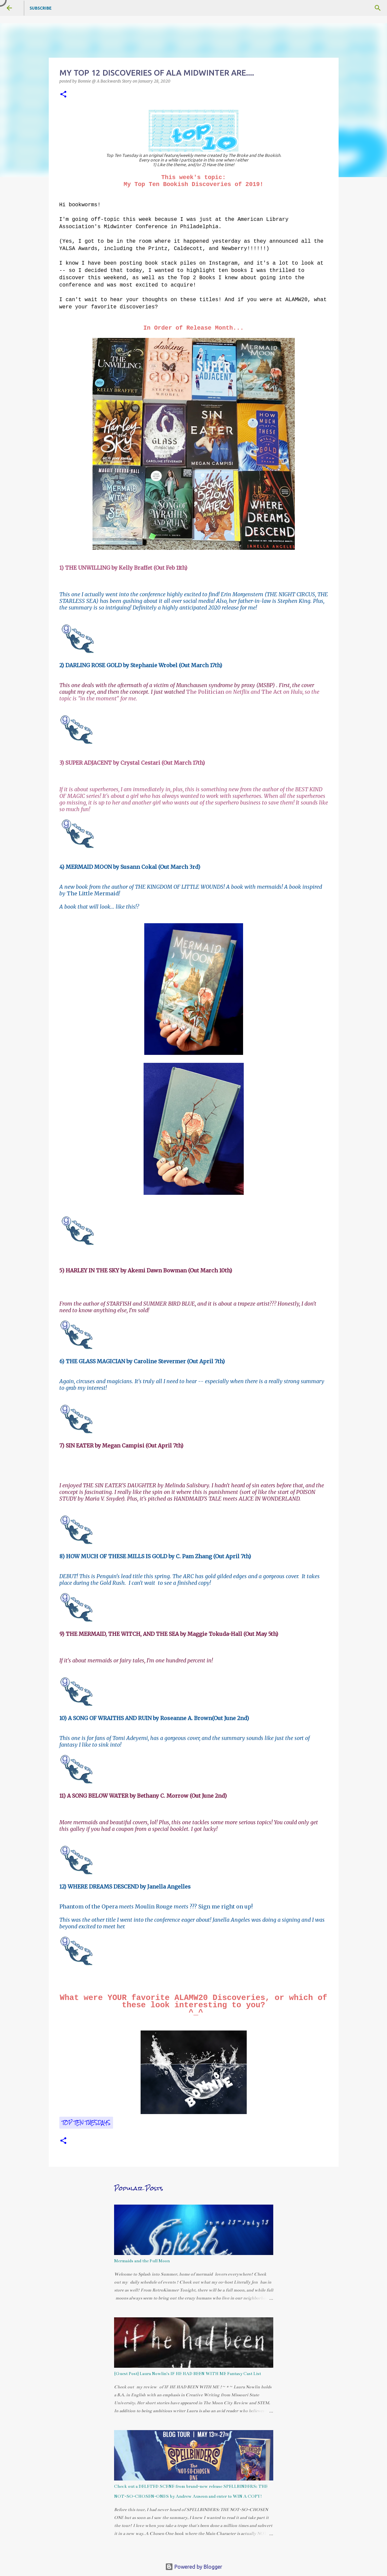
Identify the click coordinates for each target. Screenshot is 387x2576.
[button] (63, 94)
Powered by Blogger (193, 2567)
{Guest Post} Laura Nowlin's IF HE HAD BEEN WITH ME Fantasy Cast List (187, 2373)
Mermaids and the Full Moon (142, 2261)
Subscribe (41, 8)
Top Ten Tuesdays (86, 2122)
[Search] (378, 8)
